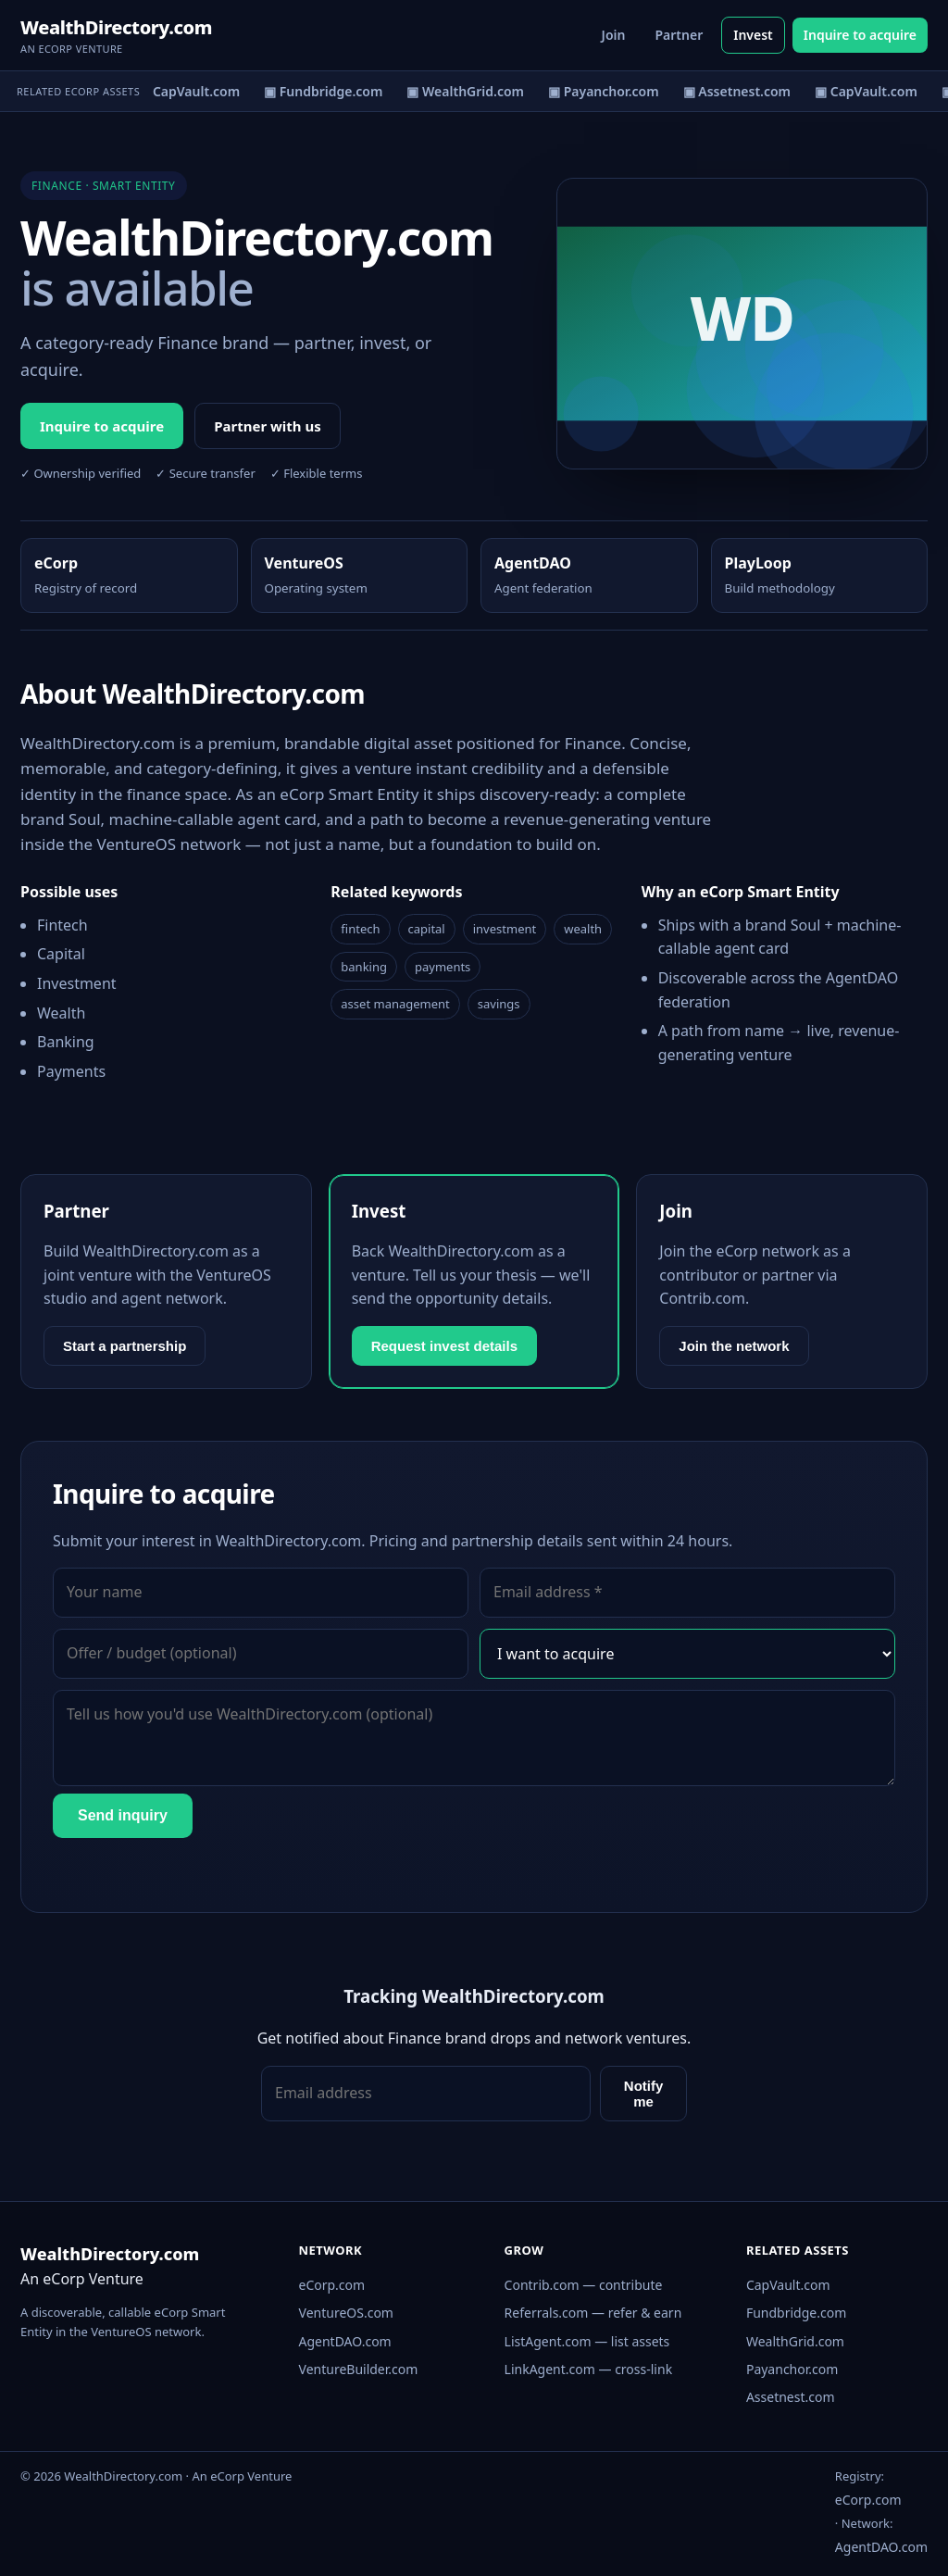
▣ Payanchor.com (606, 91)
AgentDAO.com (345, 2341)
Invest (753, 35)
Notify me (644, 2093)
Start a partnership (124, 1346)
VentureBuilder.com (358, 2369)
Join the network (734, 1346)
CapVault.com (788, 2285)
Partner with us (267, 426)
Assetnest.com (790, 2397)
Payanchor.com (792, 2369)
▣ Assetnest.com (738, 91)
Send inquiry (123, 1815)
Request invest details (444, 1346)
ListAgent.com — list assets (587, 2341)
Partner (679, 35)
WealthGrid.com (795, 2341)
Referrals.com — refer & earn (593, 2312)
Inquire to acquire (860, 35)
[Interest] (687, 1654)
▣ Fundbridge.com (326, 91)
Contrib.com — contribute (584, 2285)
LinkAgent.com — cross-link (589, 2369)
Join (614, 35)
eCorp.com (332, 2285)
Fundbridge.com (796, 2312)
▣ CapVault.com (191, 91)
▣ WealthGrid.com (468, 91)
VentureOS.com (346, 2312)
